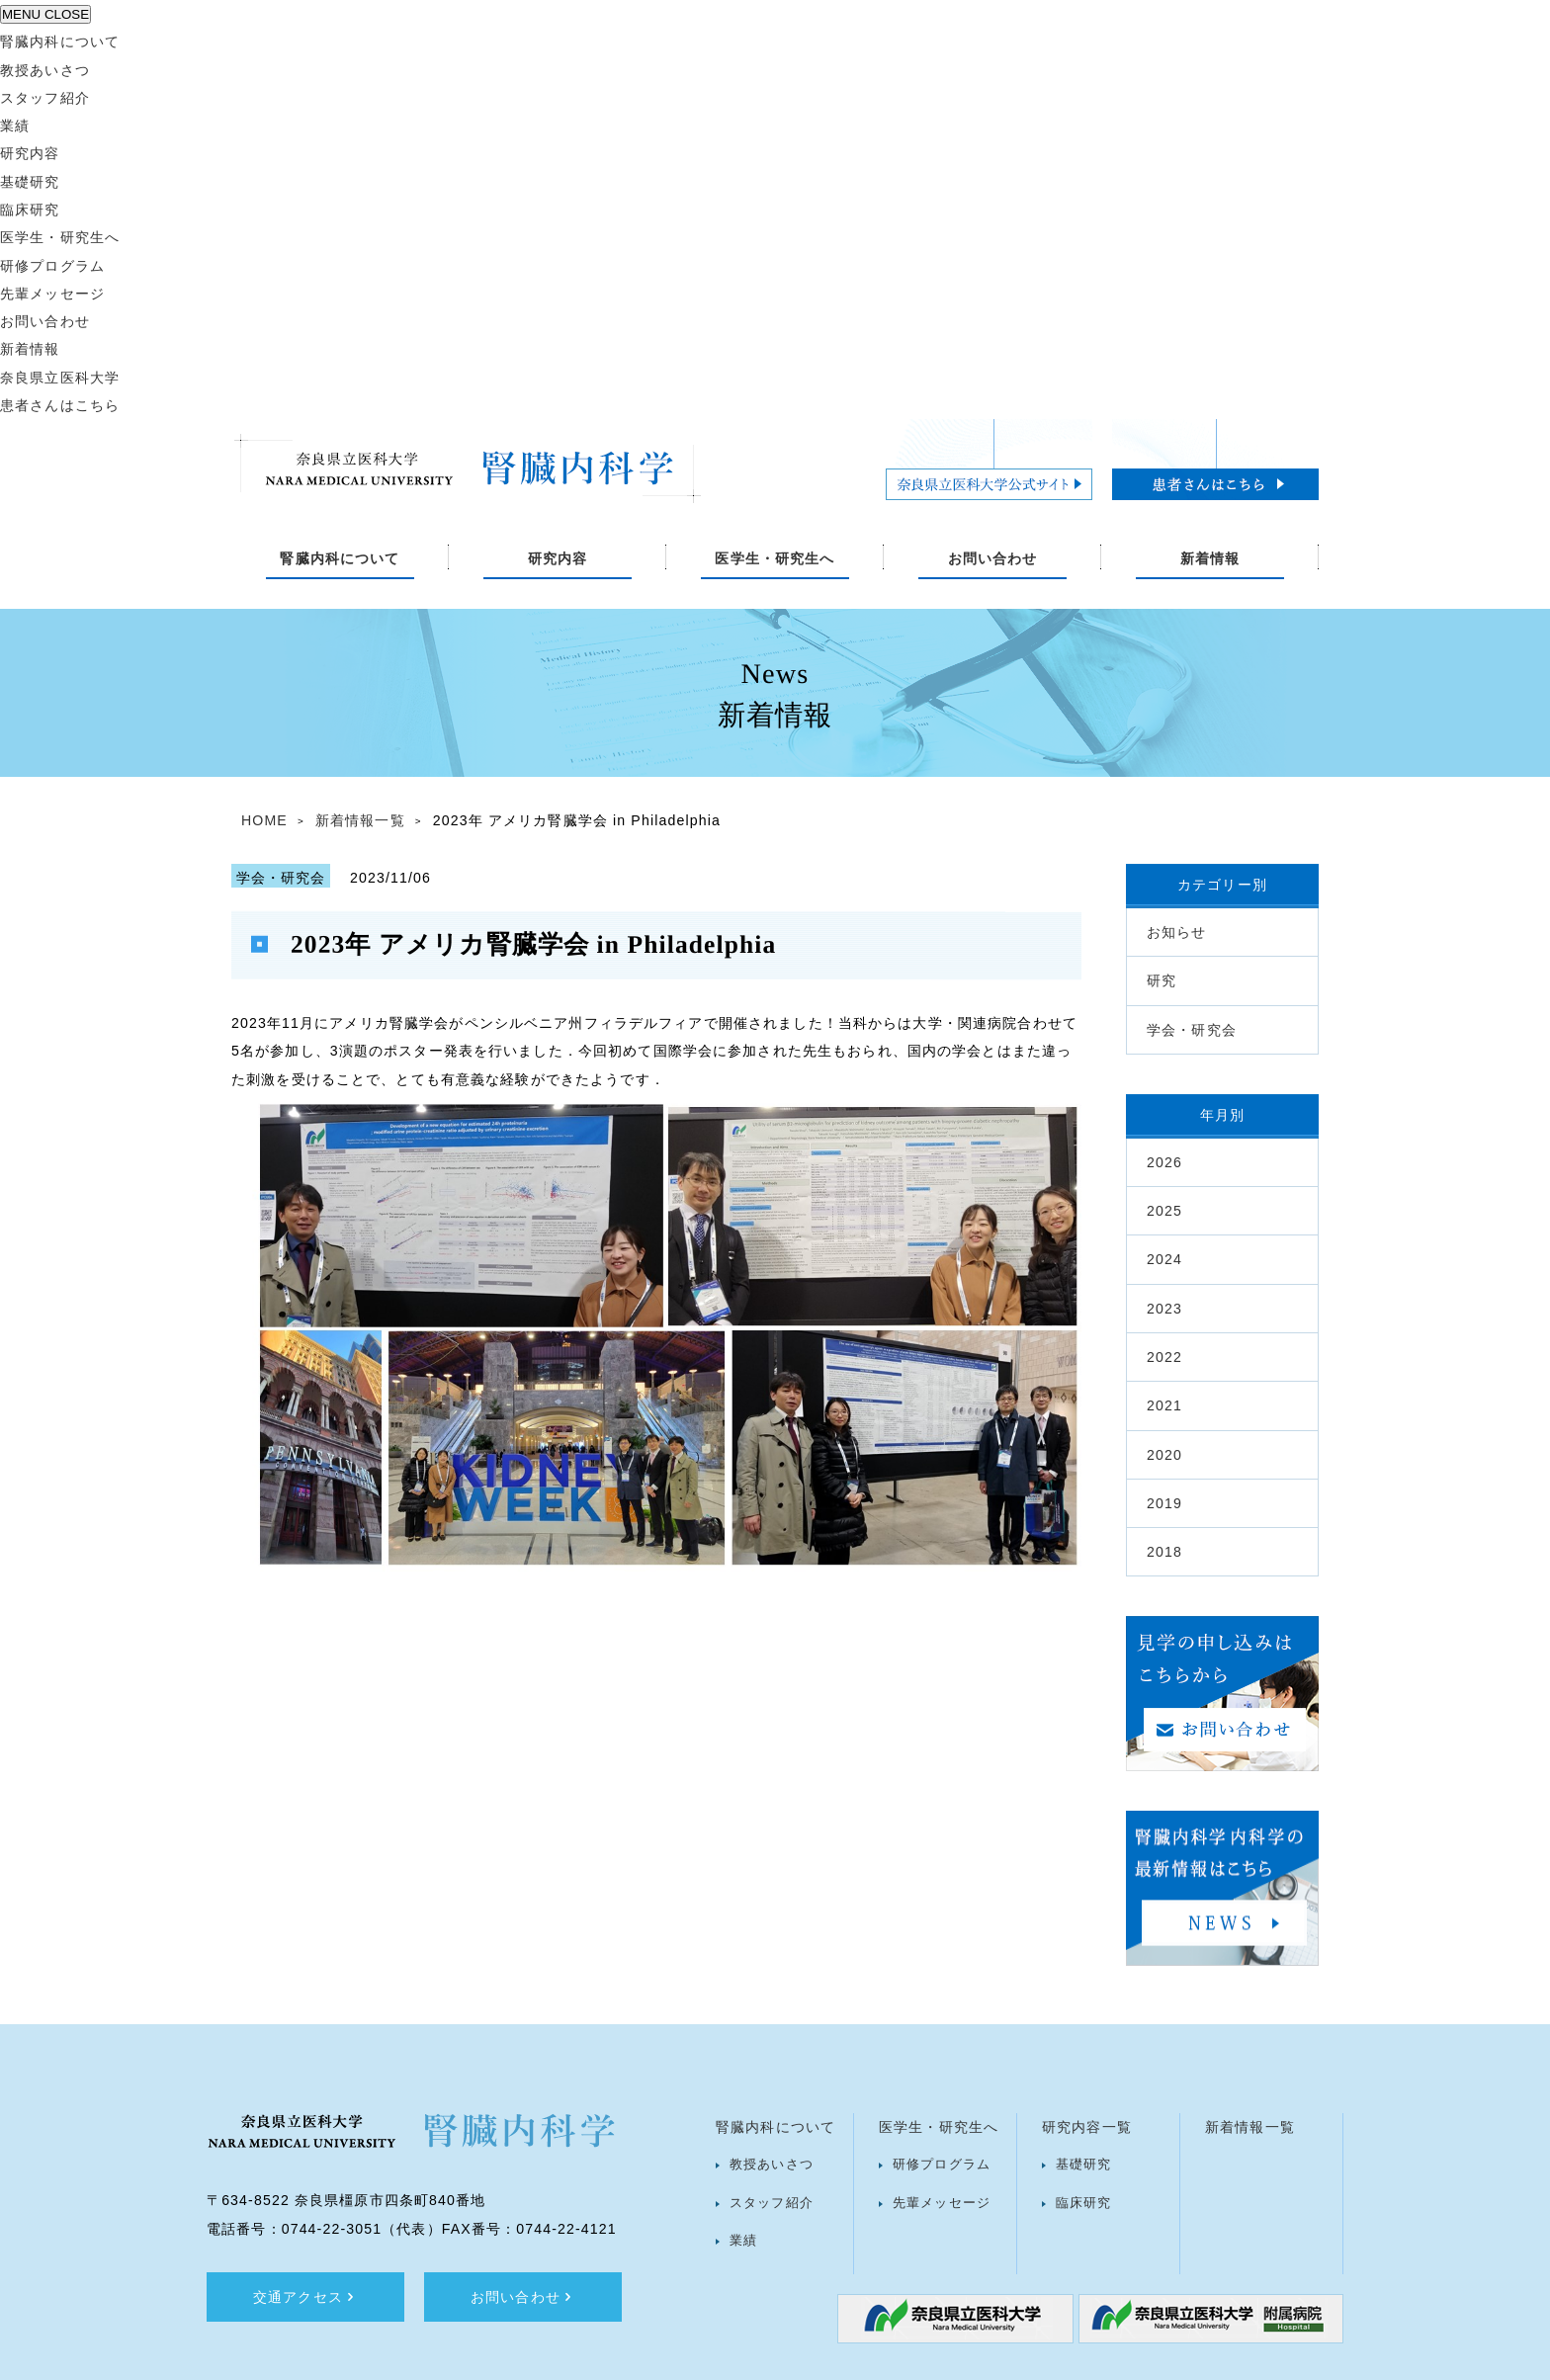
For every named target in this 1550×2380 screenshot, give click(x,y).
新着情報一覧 (360, 820)
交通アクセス (305, 2297)
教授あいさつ (45, 70)
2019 (1164, 1503)
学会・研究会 (1192, 1030)
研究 (1161, 980)
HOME (264, 820)
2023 (1164, 1309)
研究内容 (30, 153)
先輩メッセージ (52, 293)
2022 (1164, 1357)
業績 (15, 125)
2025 (1164, 1211)
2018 (1164, 1552)
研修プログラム (52, 266)
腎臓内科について (60, 41)
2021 (1164, 1405)
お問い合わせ (45, 321)
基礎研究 (30, 182)
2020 (1164, 1455)
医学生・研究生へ (60, 237)
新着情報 (30, 349)
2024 (1164, 1259)
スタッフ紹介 (45, 98)
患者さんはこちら (60, 405)
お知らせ (1177, 932)
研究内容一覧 (1087, 2127)
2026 (1164, 1162)
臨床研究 (30, 209)
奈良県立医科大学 (60, 377)
